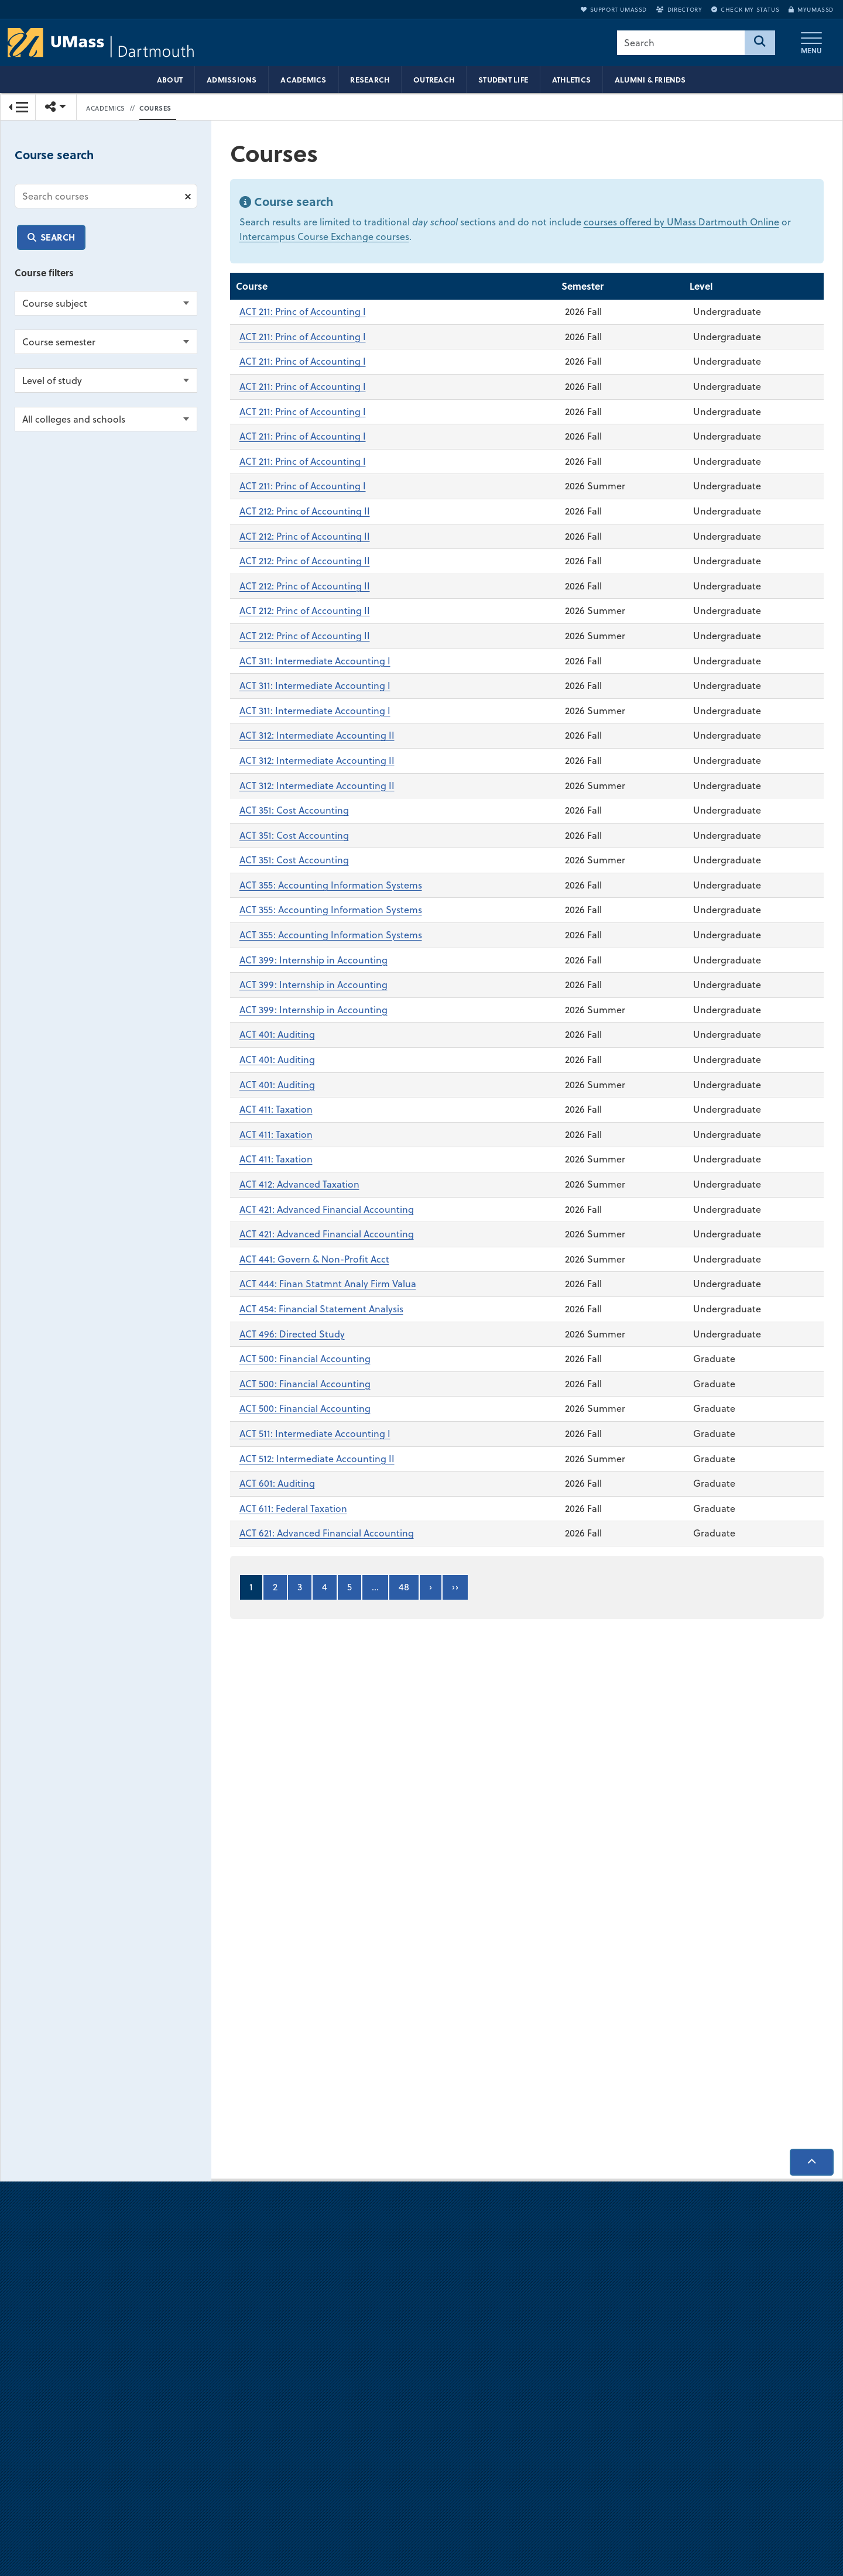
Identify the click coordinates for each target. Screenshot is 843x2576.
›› (455, 1586)
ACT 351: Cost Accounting (294, 810)
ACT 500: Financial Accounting (305, 1359)
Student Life (503, 79)
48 (404, 1586)
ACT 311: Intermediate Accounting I (314, 660)
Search (57, 237)
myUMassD (811, 9)
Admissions (232, 79)
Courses (155, 108)
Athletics (571, 79)
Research (369, 79)
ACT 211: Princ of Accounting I (302, 312)
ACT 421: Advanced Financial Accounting (326, 1209)
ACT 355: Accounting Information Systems (330, 885)
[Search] (760, 42)
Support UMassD (614, 9)
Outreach (433, 79)
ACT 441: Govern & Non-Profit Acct (314, 1259)
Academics (303, 79)
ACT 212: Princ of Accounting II (304, 511)
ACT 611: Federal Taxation (293, 1508)
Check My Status (745, 9)
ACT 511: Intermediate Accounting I (314, 1433)
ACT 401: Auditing (277, 1034)
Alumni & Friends (650, 79)
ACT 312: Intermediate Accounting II (317, 735)
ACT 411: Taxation (276, 1109)
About (170, 79)
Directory (679, 9)
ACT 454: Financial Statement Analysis (321, 1309)
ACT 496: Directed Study (292, 1334)
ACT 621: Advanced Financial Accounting (326, 1533)
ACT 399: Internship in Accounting (313, 959)
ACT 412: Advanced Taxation (299, 1184)
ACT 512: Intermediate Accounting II (317, 1458)
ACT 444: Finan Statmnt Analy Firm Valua (327, 1284)
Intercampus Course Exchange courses (324, 237)
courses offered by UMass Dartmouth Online (681, 221)
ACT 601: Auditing (277, 1483)
